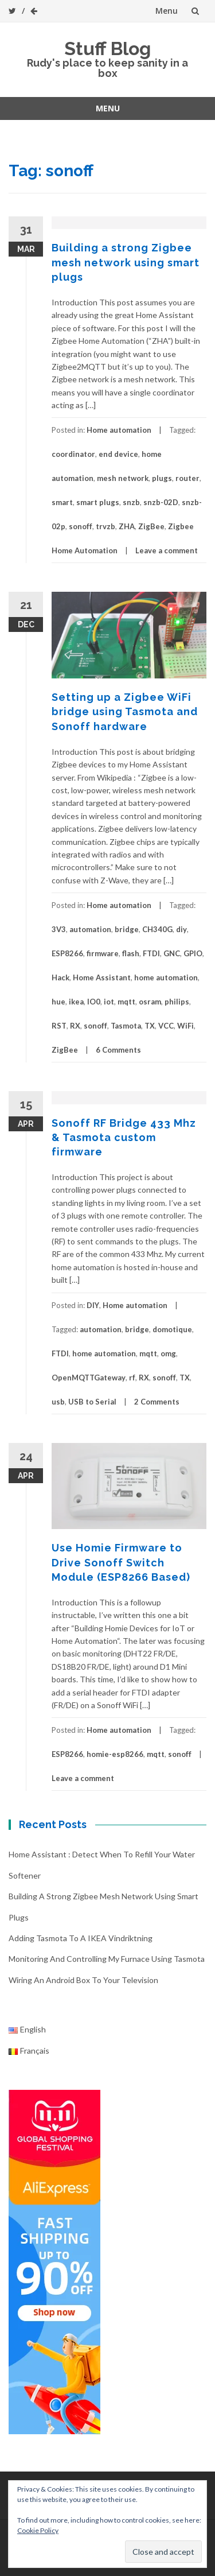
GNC (171, 953)
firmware (103, 953)
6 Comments (118, 1049)
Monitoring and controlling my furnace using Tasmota (107, 1959)
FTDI (151, 953)
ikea (76, 1001)
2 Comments (156, 1401)
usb (58, 1401)
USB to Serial (92, 1401)
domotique (172, 1329)
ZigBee (151, 526)
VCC (166, 1025)
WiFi (185, 1025)
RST (59, 1025)
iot (109, 1001)
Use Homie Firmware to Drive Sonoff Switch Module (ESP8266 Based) (121, 1562)
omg (168, 1353)
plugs (162, 478)
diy (181, 929)
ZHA (127, 526)
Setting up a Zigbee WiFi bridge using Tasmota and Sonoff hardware (125, 711)
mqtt (126, 1001)
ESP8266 (67, 953)
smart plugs (97, 502)
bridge (127, 929)
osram (150, 1001)
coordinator (73, 454)
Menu (166, 10)
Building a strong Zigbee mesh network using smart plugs (126, 262)
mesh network (122, 478)
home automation (166, 977)
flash (130, 953)
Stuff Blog (107, 48)
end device (118, 454)
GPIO (192, 953)
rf (132, 1377)
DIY (93, 1305)
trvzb (105, 526)
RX (75, 1025)
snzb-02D (160, 502)
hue (58, 1001)
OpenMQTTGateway (89, 1377)
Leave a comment (166, 550)
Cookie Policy (37, 2530)
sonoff (80, 526)
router (187, 478)
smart (62, 502)
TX (149, 1025)
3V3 (59, 929)
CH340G (157, 929)
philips (177, 1001)
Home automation (119, 429)
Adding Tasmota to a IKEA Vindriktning (81, 1938)
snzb (131, 502)
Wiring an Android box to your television (83, 1980)
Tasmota (126, 1025)
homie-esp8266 (115, 1754)
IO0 (93, 1001)
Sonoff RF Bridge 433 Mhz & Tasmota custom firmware (124, 1137)
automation (90, 929)
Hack (60, 977)
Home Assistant (102, 977)
